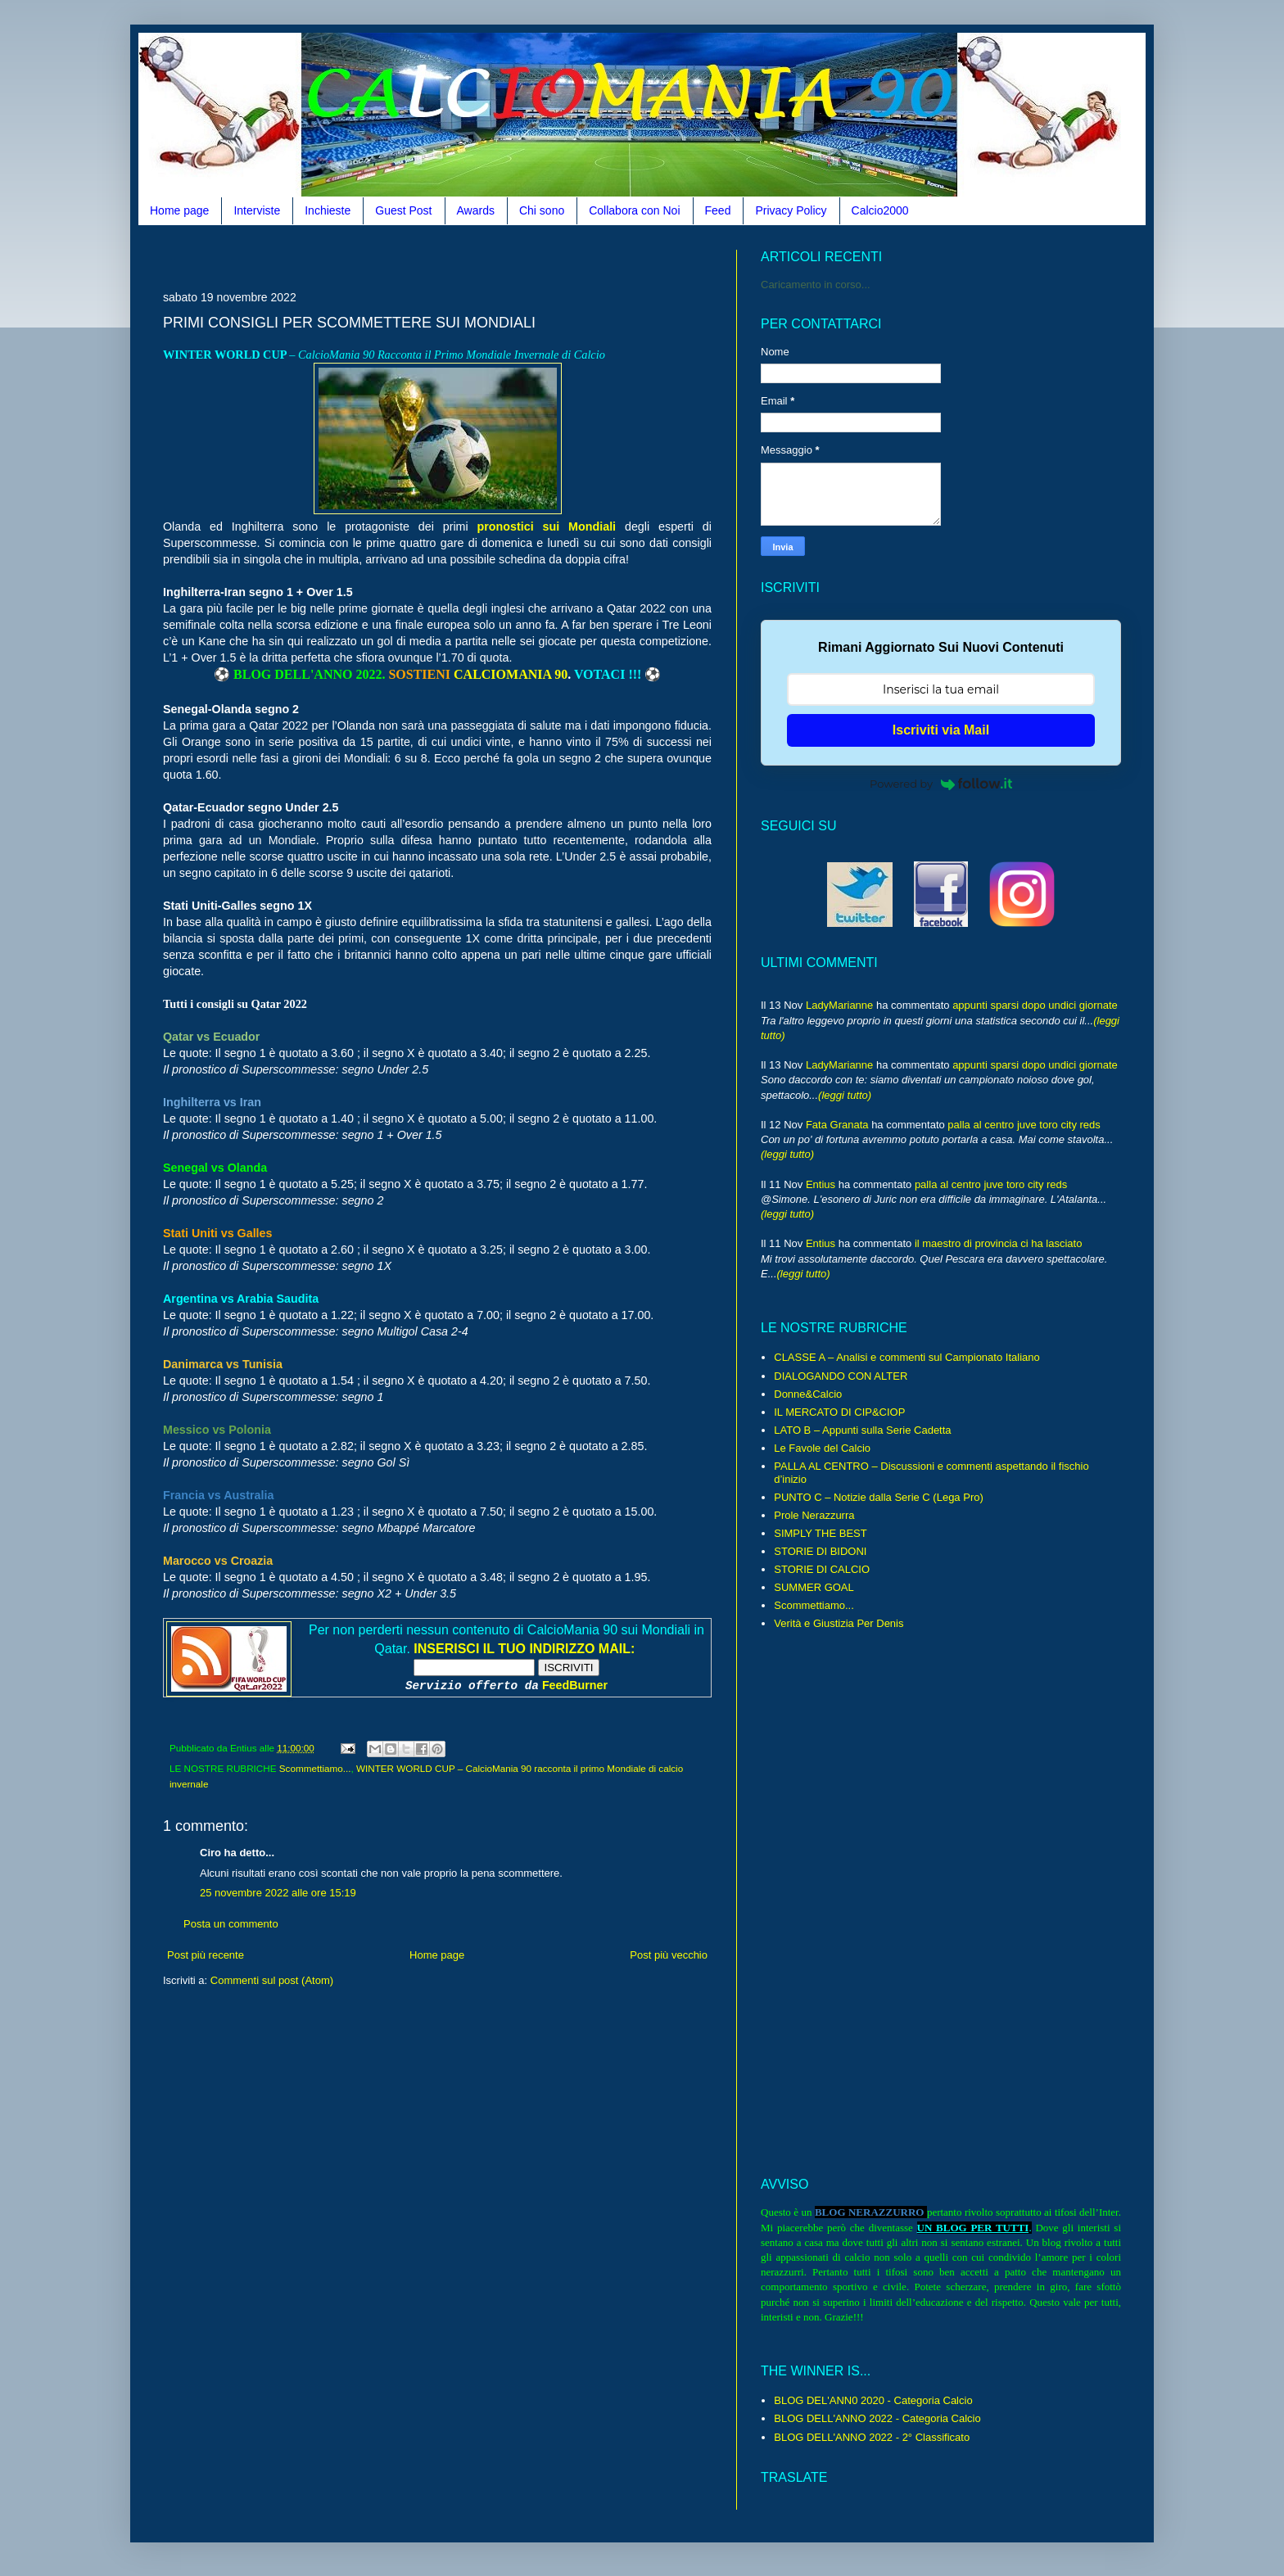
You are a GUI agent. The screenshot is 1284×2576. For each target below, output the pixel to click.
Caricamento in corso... (815, 284)
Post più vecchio (669, 1955)
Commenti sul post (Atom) (271, 1980)
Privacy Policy (790, 210)
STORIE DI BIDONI (820, 1551)
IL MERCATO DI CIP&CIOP (839, 1412)
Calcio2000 (880, 210)
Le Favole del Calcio (822, 1448)
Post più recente (205, 1955)
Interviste (256, 210)
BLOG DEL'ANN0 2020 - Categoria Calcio (873, 2400)
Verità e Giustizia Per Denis (838, 1623)
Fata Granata (837, 1125)
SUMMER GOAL (814, 1587)
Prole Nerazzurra (814, 1515)
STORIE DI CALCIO (822, 1569)
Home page (179, 210)
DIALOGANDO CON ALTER (840, 1376)
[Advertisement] (461, 256)
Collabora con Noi (634, 210)
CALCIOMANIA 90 (510, 674)
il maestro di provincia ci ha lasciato (998, 1243)
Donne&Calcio (808, 1394)
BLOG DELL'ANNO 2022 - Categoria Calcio (877, 2418)
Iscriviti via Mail (941, 730)
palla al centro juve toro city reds (1023, 1125)
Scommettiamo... (315, 1768)
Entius (820, 1184)
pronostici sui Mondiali (547, 526)
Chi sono (541, 210)
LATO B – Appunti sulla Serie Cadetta (862, 1430)
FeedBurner (575, 1685)
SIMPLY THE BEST (820, 1533)
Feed (718, 210)
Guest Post (403, 210)
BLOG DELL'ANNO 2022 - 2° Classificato (872, 2437)
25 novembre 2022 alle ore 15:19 (278, 1893)
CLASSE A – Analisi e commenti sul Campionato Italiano (906, 1357)
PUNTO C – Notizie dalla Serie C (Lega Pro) (878, 1497)
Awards (476, 210)
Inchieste (327, 210)
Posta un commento (230, 1924)
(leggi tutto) (844, 1095)
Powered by (941, 783)
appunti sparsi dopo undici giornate (1035, 1005)
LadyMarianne (839, 1005)
